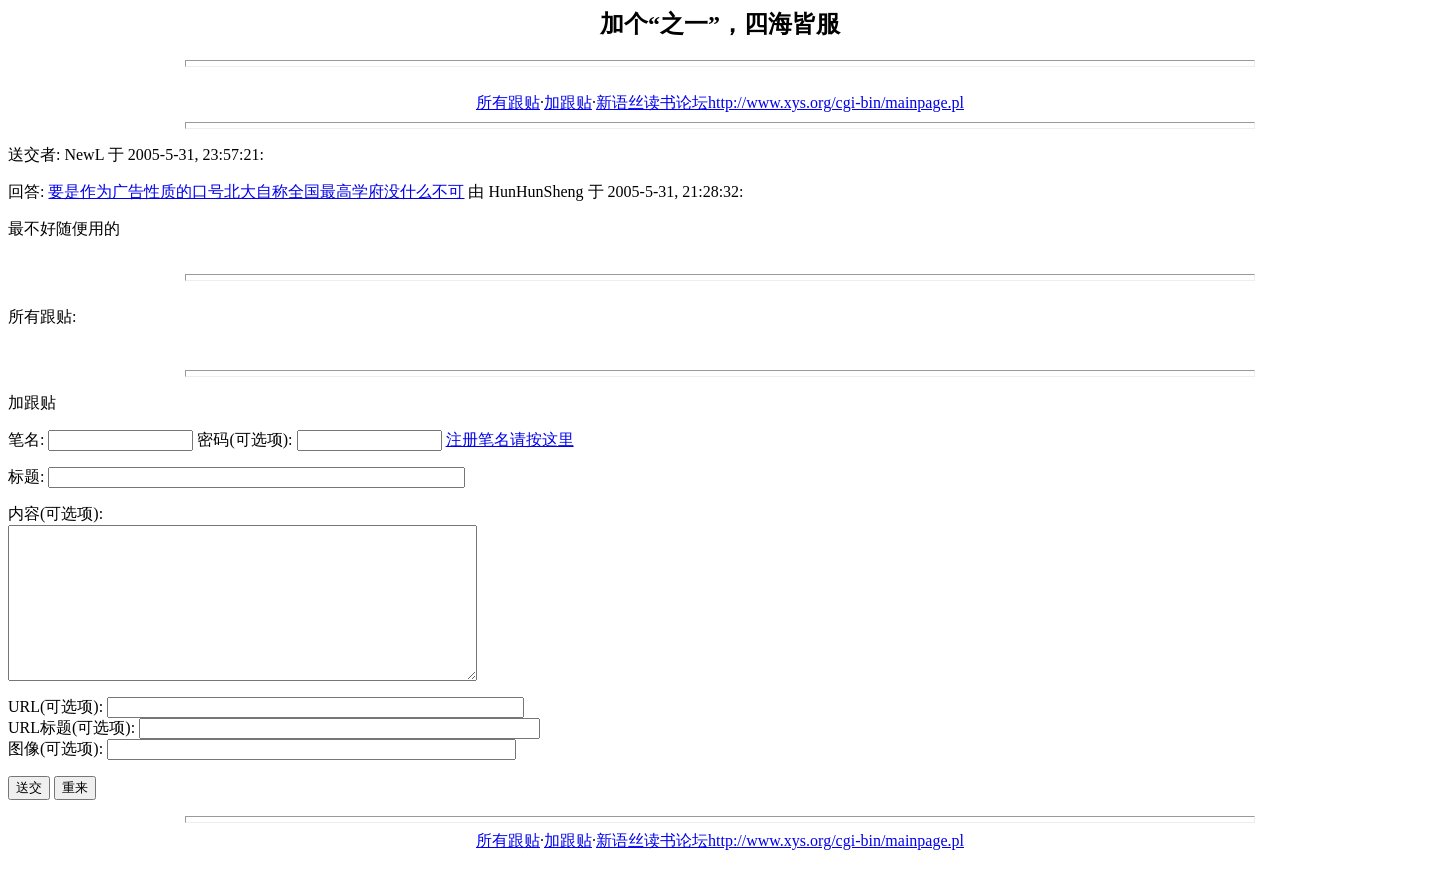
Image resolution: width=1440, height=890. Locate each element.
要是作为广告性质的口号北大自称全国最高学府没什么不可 (256, 191)
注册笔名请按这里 (510, 439)
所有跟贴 (508, 102)
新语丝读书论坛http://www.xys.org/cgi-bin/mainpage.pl (780, 102)
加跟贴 (568, 102)
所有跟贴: (42, 316)
